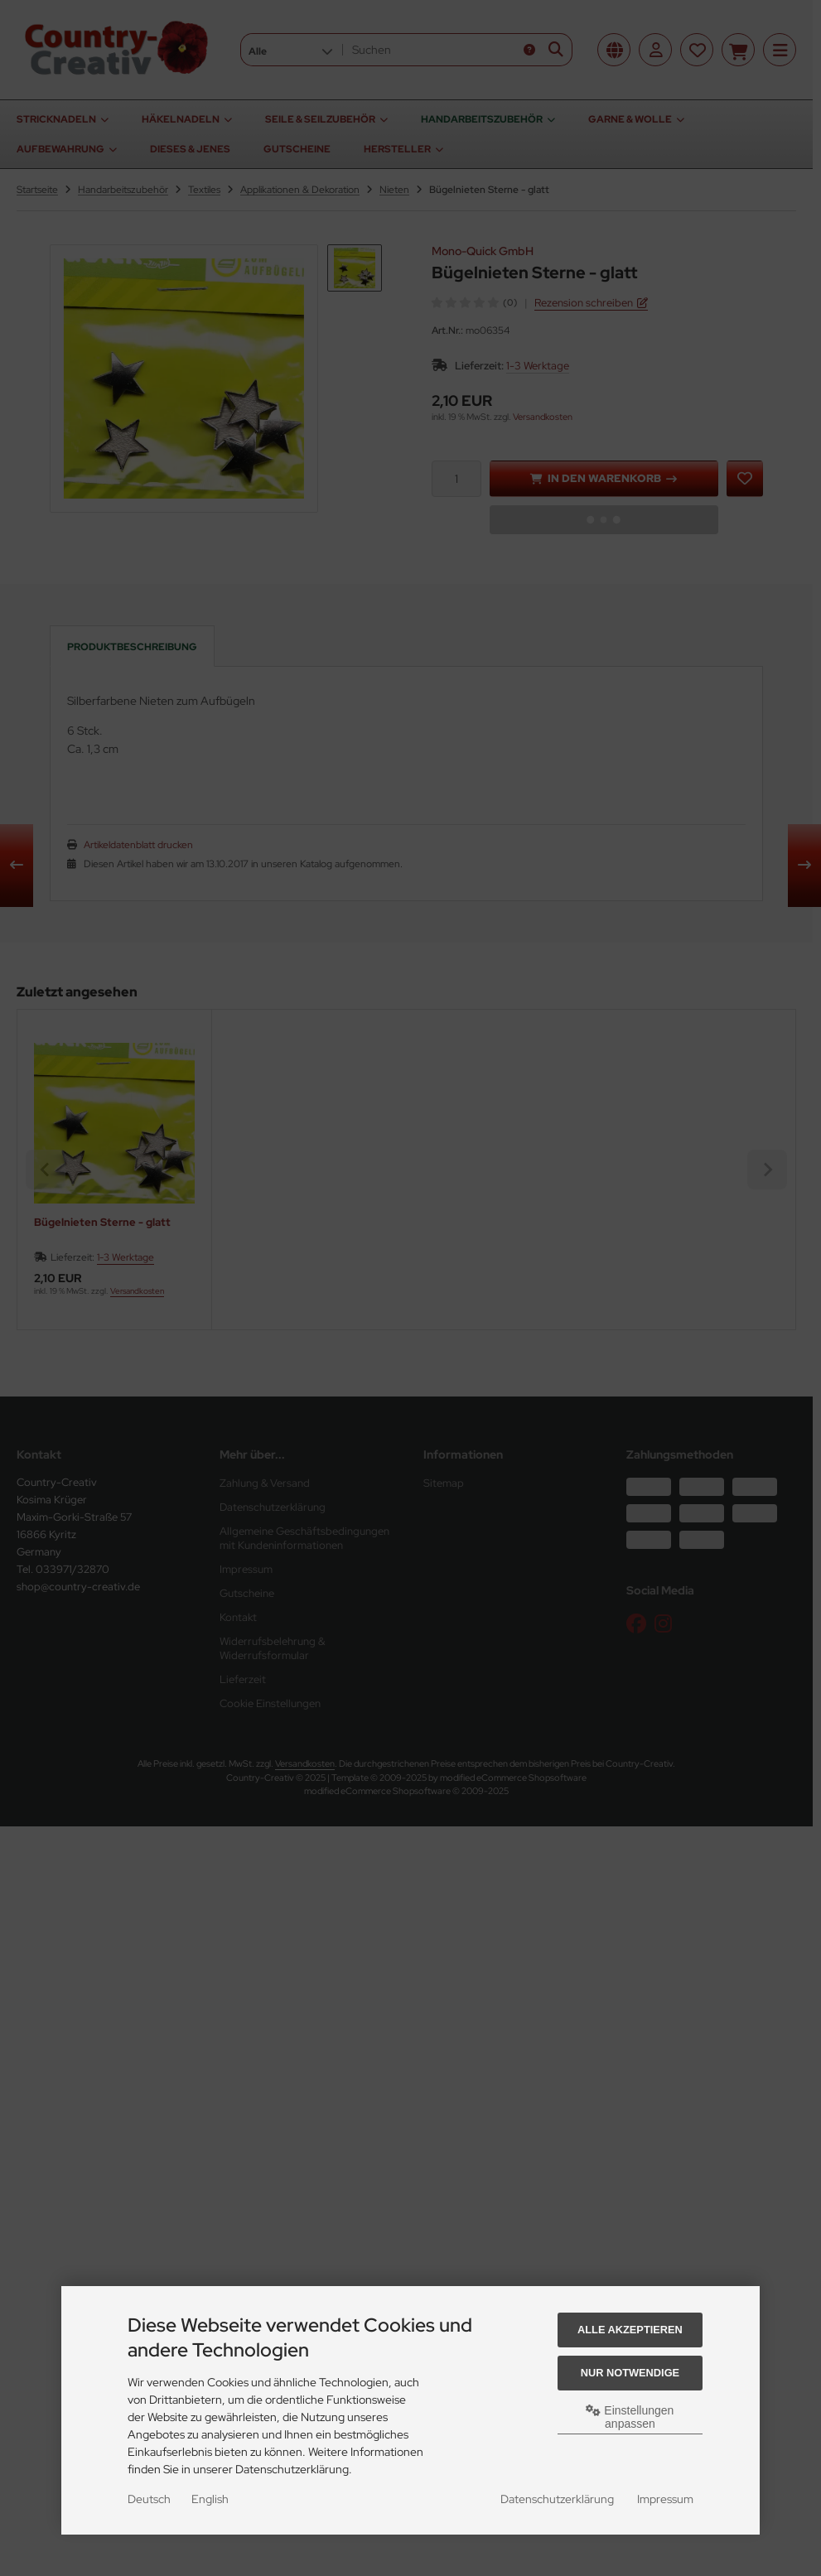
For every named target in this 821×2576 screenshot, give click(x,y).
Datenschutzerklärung (557, 2499)
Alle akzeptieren (630, 2329)
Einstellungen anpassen (630, 2417)
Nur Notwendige (630, 2372)
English (210, 2499)
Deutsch (149, 2499)
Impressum (665, 2499)
